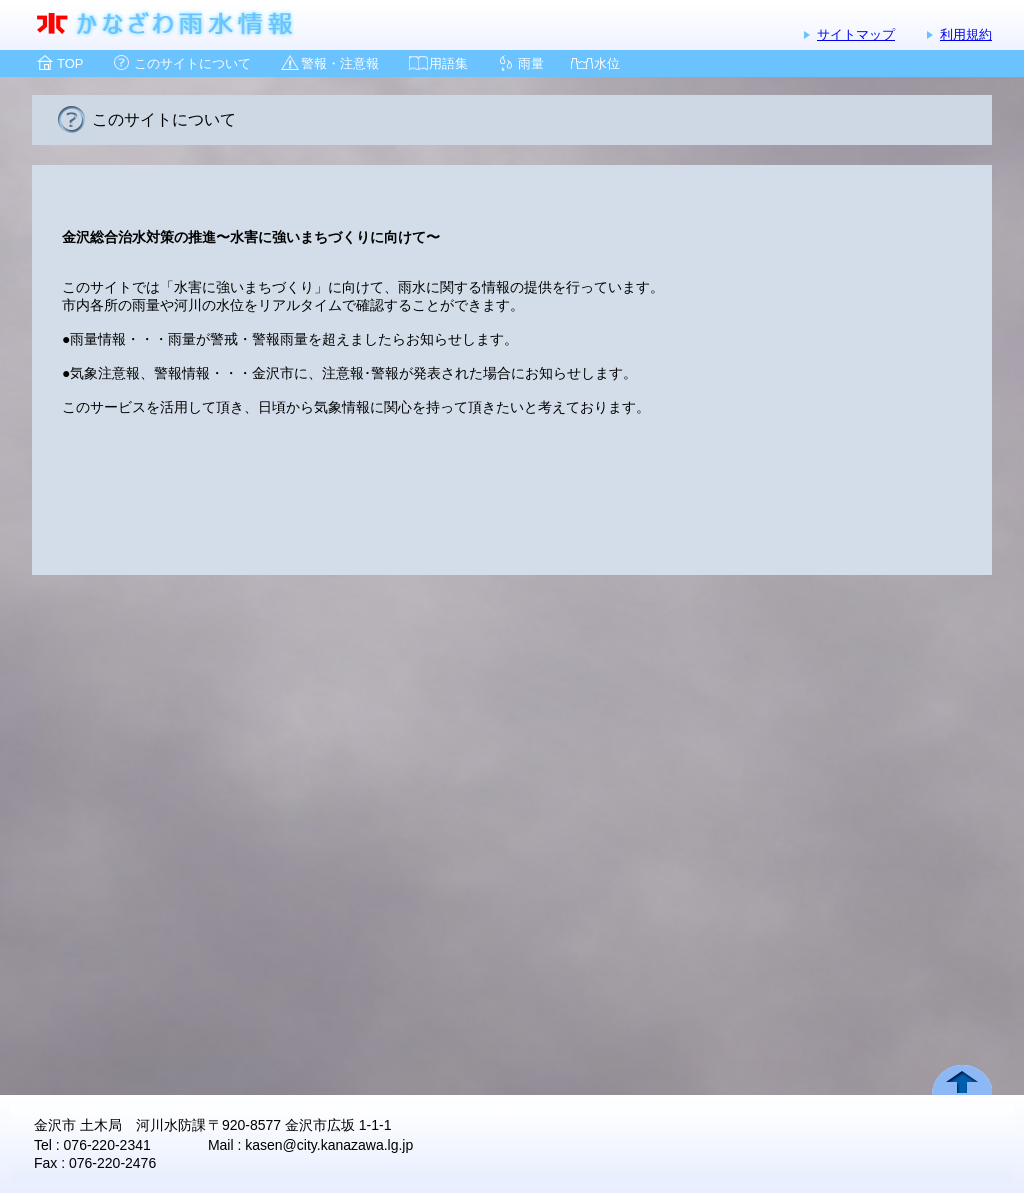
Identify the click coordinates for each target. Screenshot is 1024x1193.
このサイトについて (192, 63)
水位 (607, 63)
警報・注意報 (340, 63)
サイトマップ (856, 34)
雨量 (531, 63)
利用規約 (966, 34)
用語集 (448, 63)
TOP (70, 63)
